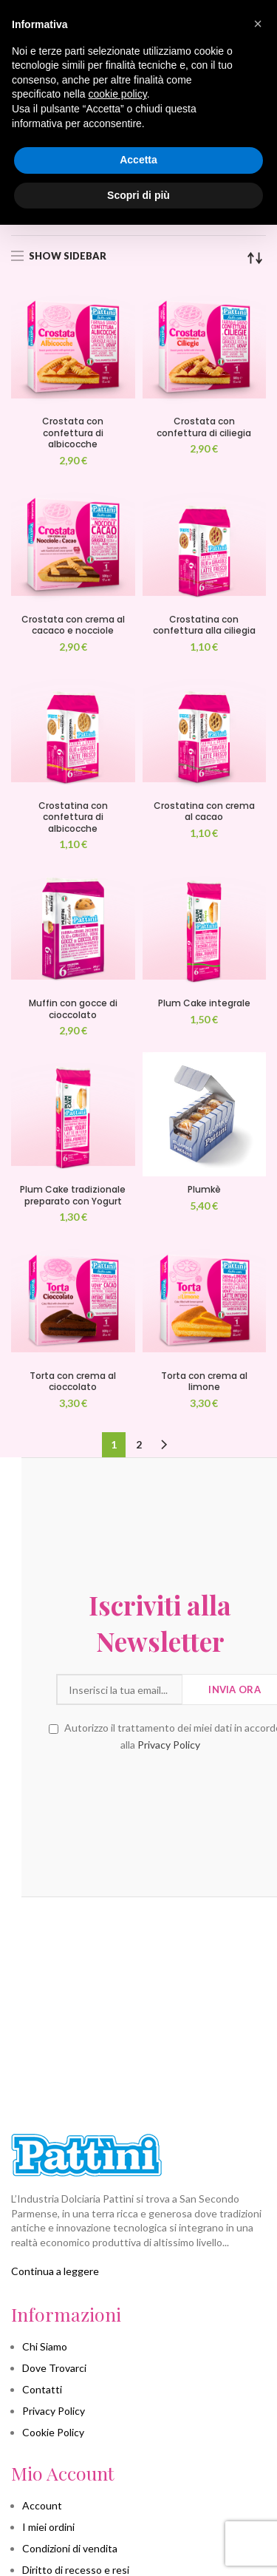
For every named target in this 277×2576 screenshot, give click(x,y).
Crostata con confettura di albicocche (72, 433)
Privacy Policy (147, 1744)
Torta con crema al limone (204, 1381)
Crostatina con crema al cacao (204, 811)
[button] (258, 23)
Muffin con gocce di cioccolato (73, 1008)
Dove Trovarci (54, 2368)
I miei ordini (48, 2527)
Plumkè (204, 1190)
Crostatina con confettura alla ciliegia (204, 625)
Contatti (42, 2389)
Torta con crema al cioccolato (73, 1381)
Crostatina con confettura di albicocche (73, 817)
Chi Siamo (44, 2346)
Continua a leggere (55, 2271)
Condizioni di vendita (69, 2548)
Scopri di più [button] (138, 195)
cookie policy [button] (118, 94)
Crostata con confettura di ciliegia (204, 427)
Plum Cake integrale (204, 1003)
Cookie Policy (53, 2432)
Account (42, 2505)
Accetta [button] (138, 160)
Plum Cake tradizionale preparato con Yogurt (73, 1195)
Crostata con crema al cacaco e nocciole (73, 625)
